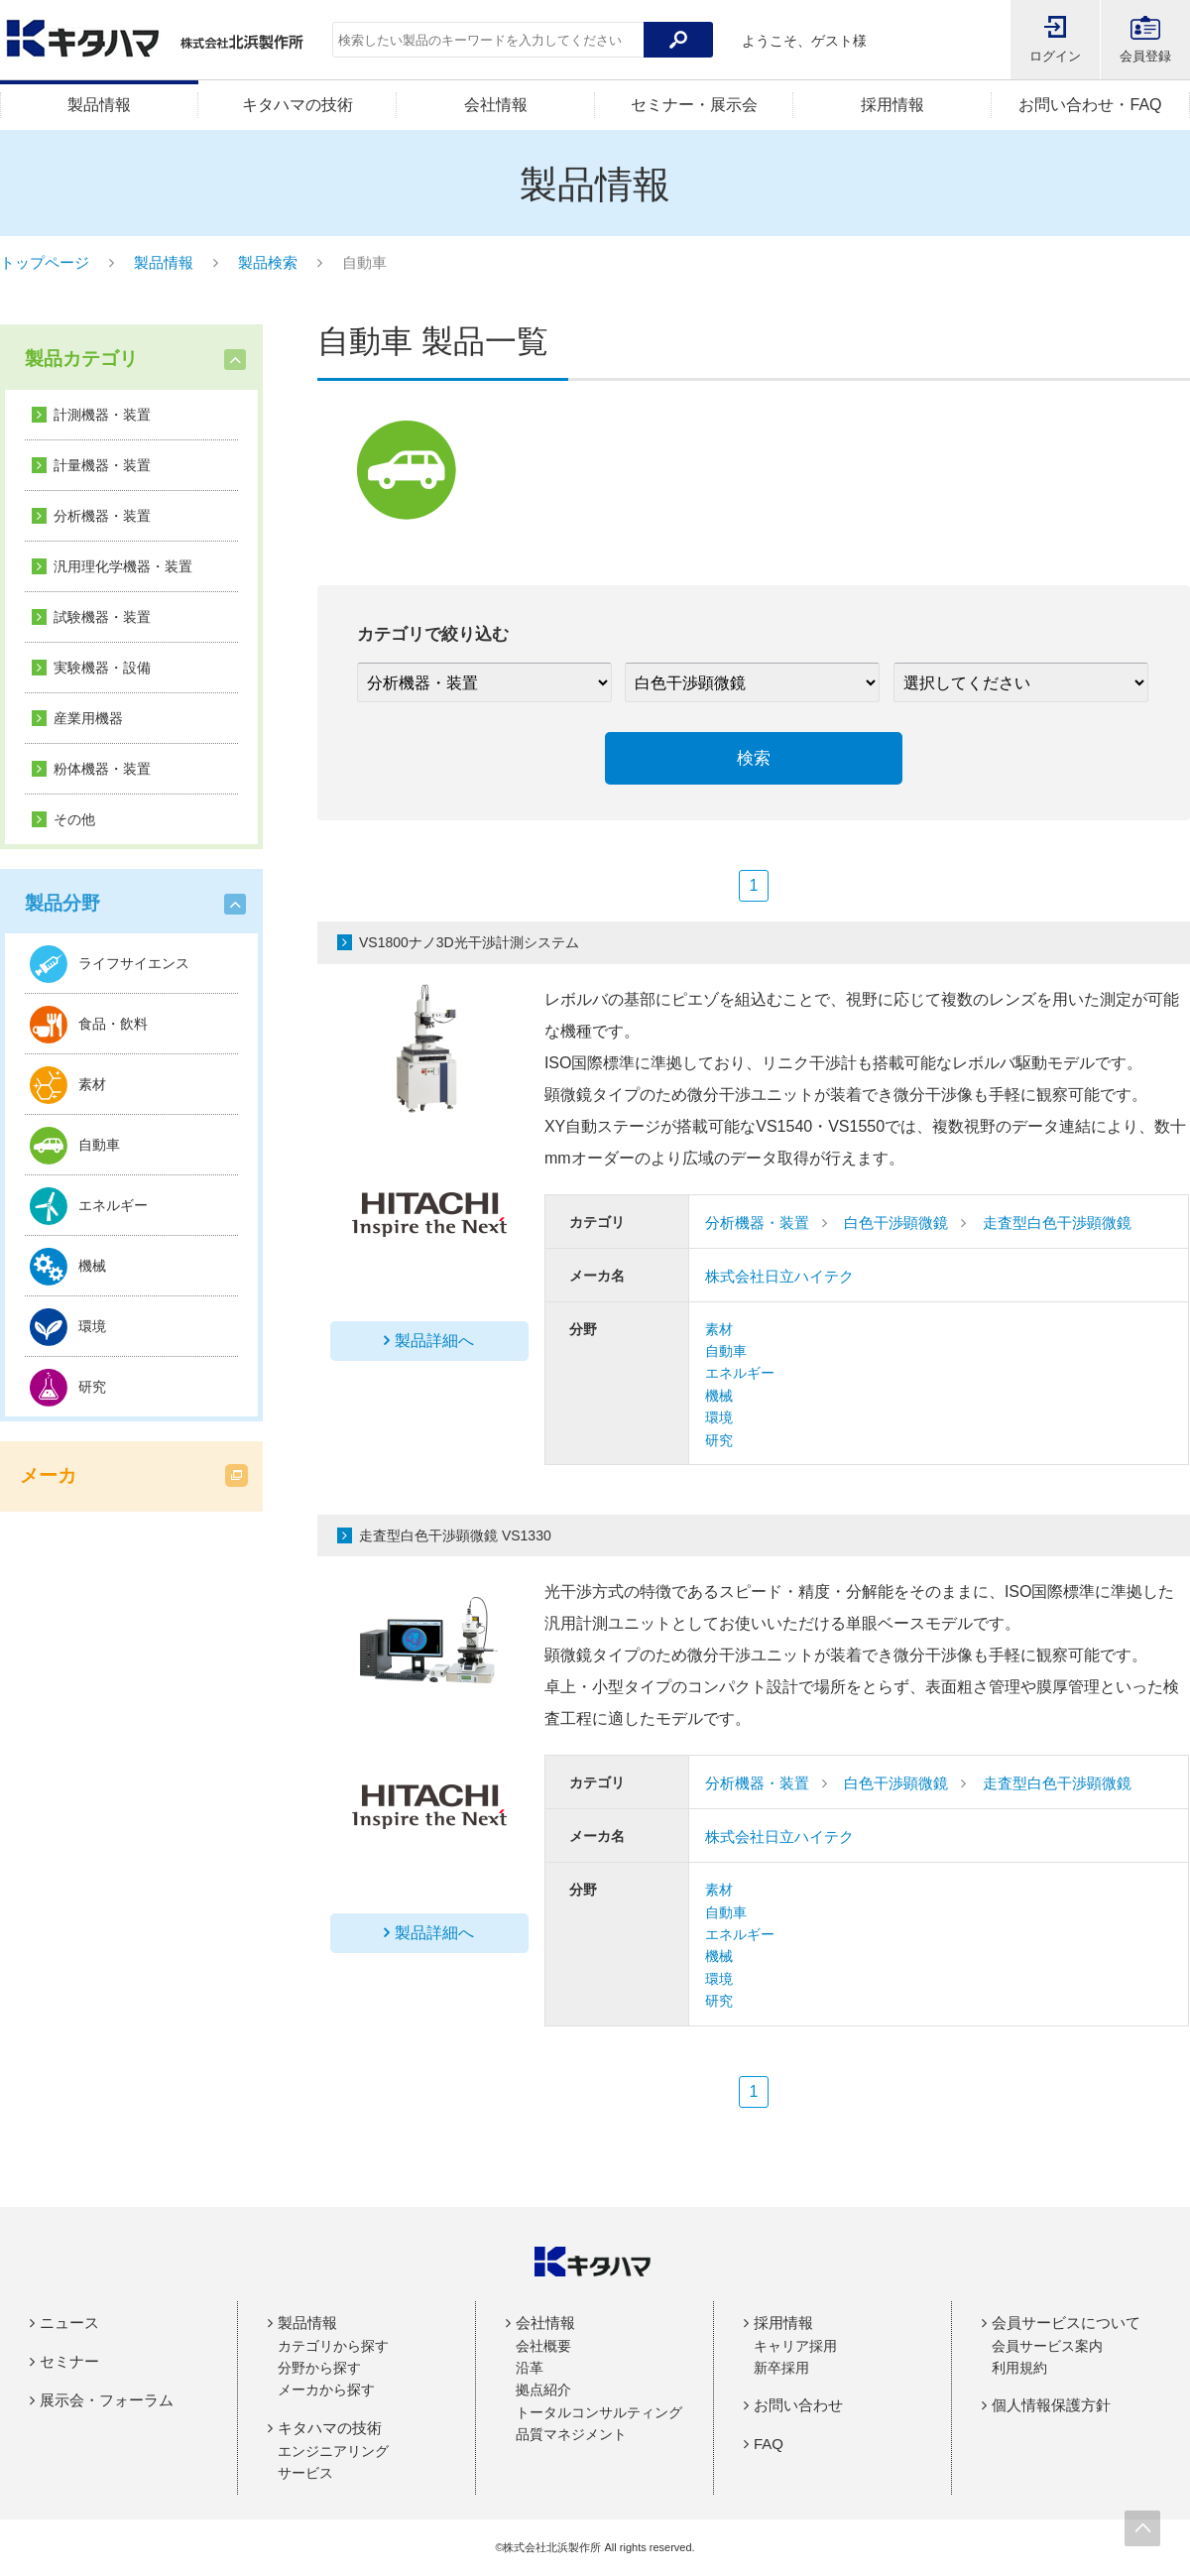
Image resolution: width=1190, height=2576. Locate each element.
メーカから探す (326, 2389)
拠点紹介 (543, 2389)
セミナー (69, 2361)
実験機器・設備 (102, 667)
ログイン (1055, 56)
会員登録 (1145, 56)
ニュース (69, 2322)
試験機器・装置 (102, 617)
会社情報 (496, 104)
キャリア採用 (795, 2346)
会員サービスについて (1066, 2322)
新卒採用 (781, 2368)
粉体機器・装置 (102, 769)
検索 (754, 758)
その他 (74, 819)
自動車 (726, 1351)
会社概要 (543, 2346)
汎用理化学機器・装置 (123, 566)
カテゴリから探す (333, 2346)
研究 (719, 1440)
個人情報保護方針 (1051, 2404)
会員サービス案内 (1047, 2346)
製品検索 (268, 262)
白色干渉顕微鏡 (896, 1222)
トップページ (44, 262)
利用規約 (1019, 2368)
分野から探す (319, 2368)
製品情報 (99, 104)
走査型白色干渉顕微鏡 (1057, 1222)
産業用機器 (88, 718)
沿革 (529, 2368)
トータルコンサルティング (599, 2412)
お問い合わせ (798, 2404)
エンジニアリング (333, 2451)
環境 (719, 1417)
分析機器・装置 (102, 516)
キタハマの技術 (297, 104)
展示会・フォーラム (107, 2400)
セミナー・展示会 (694, 104)
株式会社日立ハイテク (779, 1276)
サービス (305, 2473)
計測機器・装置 (102, 415)
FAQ (768, 2443)
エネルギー (739, 1373)
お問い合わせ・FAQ (1089, 104)
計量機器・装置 (102, 465)
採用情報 (892, 104)
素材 (719, 1329)
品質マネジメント (571, 2434)
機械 (719, 1396)
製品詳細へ (434, 1340)
